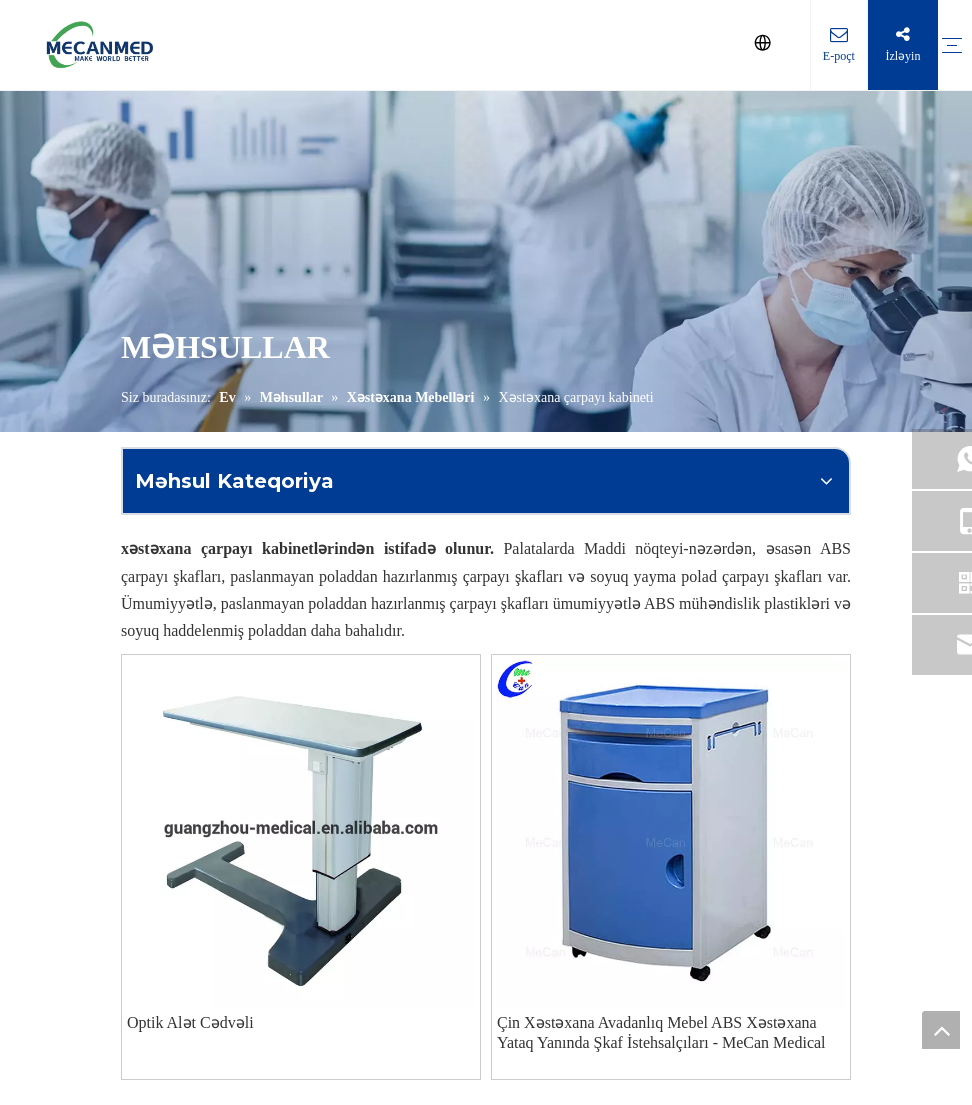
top (941, 1030)
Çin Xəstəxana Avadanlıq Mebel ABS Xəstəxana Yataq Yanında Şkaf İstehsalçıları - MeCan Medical (661, 1032)
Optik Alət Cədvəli (190, 1022)
